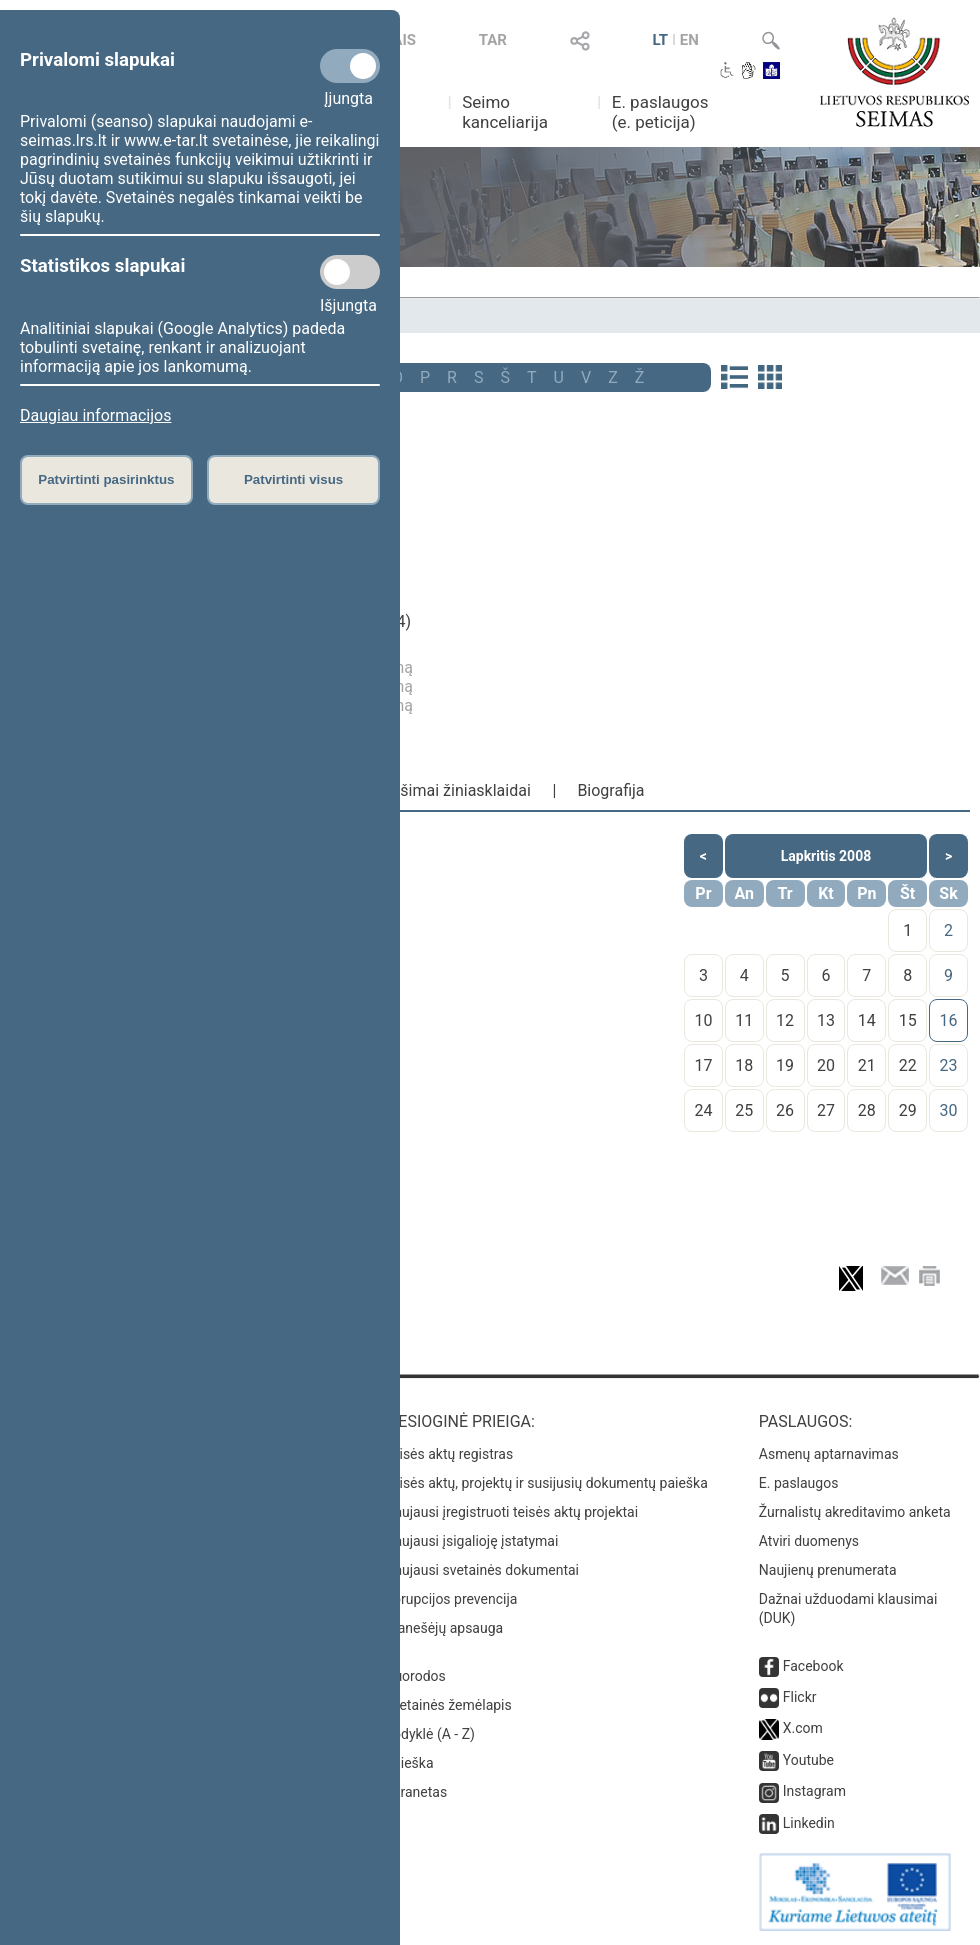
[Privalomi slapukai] (350, 66)
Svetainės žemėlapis (447, 1705)
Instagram (814, 1791)
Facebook (813, 1666)
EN (689, 40)
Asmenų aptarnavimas (829, 1454)
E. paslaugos (799, 1483)
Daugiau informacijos (95, 415)
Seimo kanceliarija (505, 112)
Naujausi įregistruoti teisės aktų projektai (511, 1512)
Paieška (408, 1763)
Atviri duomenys (809, 1541)
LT (660, 40)
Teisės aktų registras (448, 1454)
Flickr (800, 1697)
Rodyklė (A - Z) (429, 1734)
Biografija (610, 790)
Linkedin (809, 1823)
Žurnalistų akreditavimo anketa (855, 1512)
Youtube (808, 1760)
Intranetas (415, 1792)
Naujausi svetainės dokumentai (481, 1570)
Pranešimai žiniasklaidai (445, 790)
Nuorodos (414, 1676)
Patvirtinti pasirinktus (106, 479)
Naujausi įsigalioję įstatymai (471, 1541)
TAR (493, 40)
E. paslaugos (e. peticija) (660, 112)
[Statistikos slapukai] (350, 272)
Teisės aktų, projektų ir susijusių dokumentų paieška (545, 1483)
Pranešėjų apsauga (443, 1628)
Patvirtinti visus (293, 479)
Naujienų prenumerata (828, 1570)
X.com (803, 1728)
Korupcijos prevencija (450, 1599)
